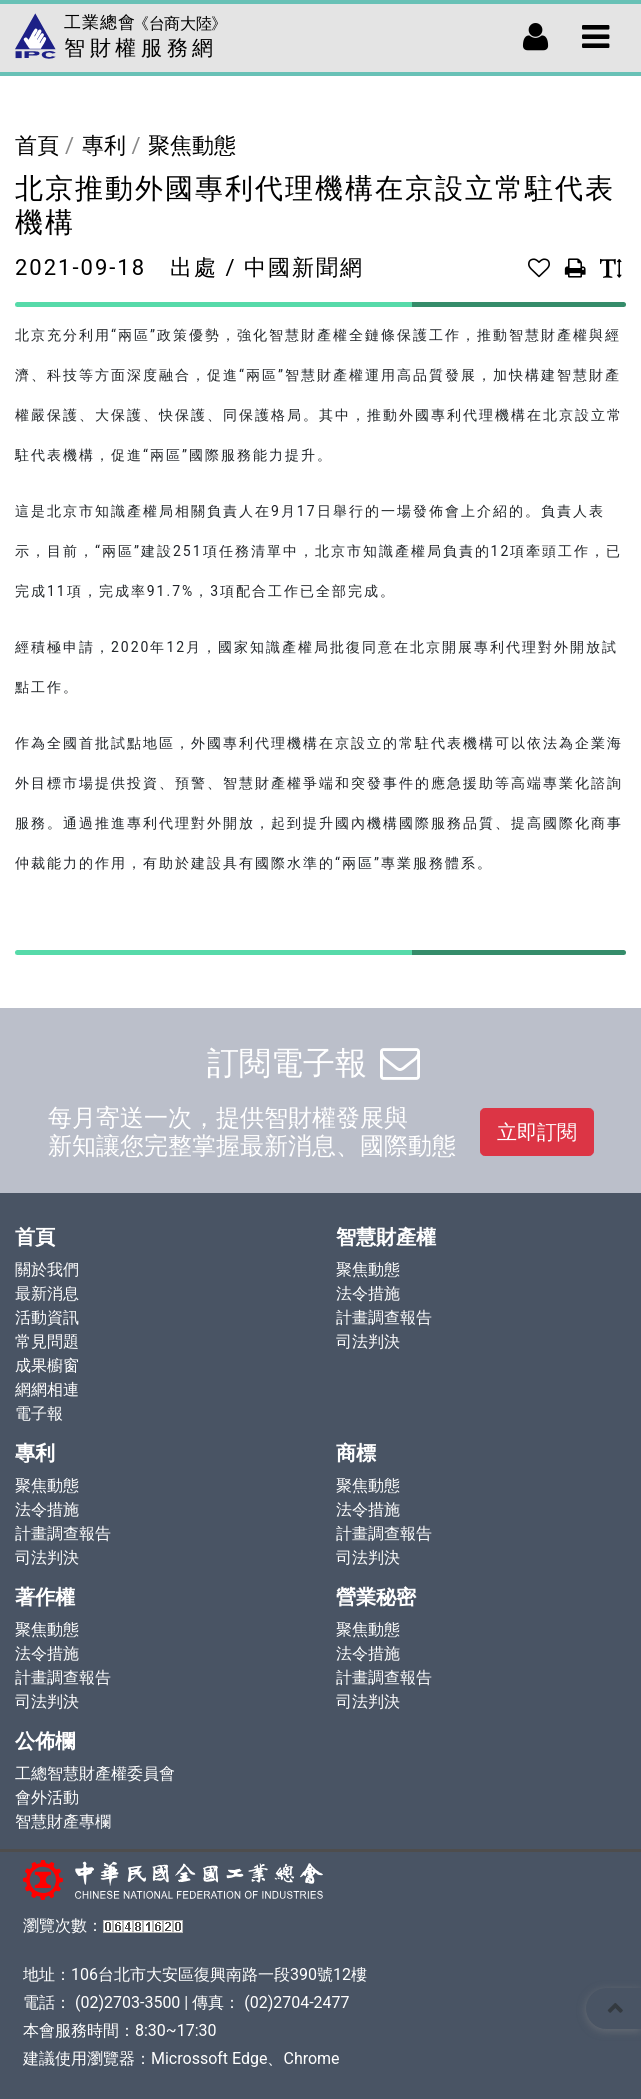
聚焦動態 (192, 145)
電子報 (39, 1413)
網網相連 (47, 1389)
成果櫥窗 (47, 1365)
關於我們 (47, 1269)
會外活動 (47, 1797)
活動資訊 (47, 1317)
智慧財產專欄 (63, 1821)
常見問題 (47, 1341)
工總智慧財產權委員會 (95, 1773)
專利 (104, 145)
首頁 (37, 145)
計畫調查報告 (384, 1317)
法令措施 (368, 1293)
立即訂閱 (537, 1132)
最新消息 (47, 1293)
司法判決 (368, 1341)
